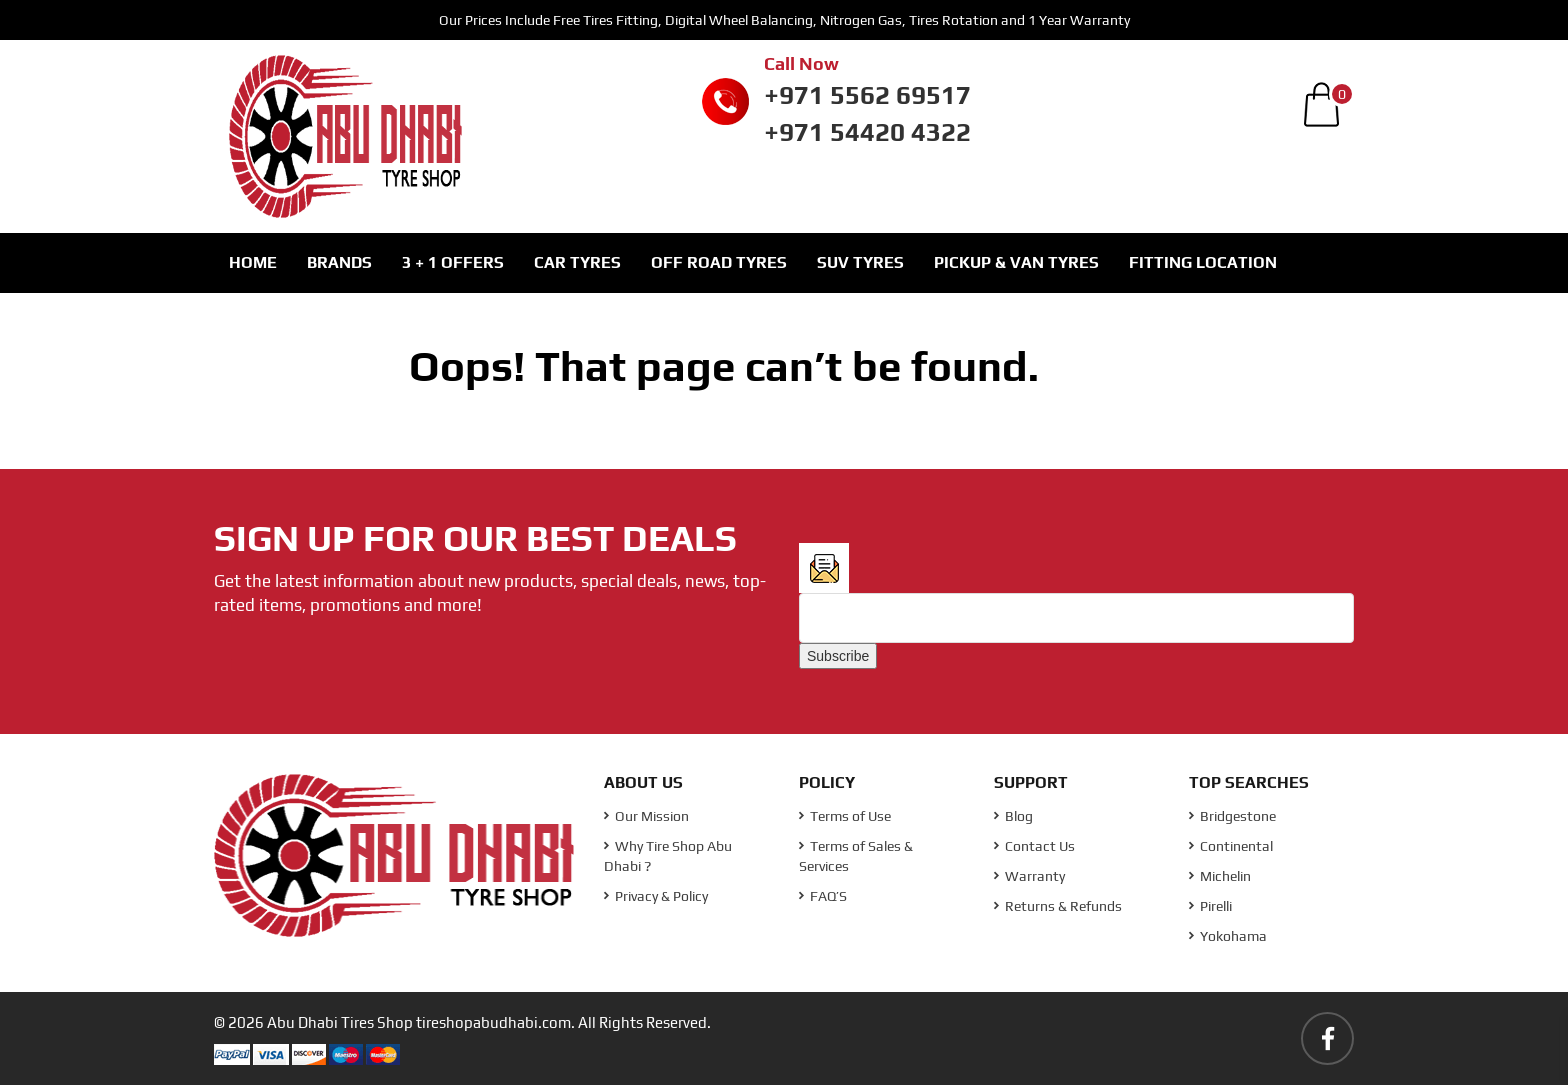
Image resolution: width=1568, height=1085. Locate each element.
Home (253, 262)
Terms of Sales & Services (856, 856)
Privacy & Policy (656, 896)
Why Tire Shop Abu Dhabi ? (668, 856)
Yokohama (1228, 936)
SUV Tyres (860, 262)
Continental (1231, 846)
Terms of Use (845, 816)
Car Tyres (577, 262)
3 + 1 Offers (453, 262)
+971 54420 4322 (867, 132)
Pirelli (1210, 906)
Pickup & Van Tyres (1016, 262)
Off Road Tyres (719, 262)
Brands (339, 262)
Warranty (1029, 876)
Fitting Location (1203, 262)
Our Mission (646, 816)
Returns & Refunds (1058, 906)
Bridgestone (1232, 816)
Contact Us (1034, 846)
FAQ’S (823, 896)
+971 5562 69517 (867, 95)
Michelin (1220, 876)
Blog (1013, 816)
